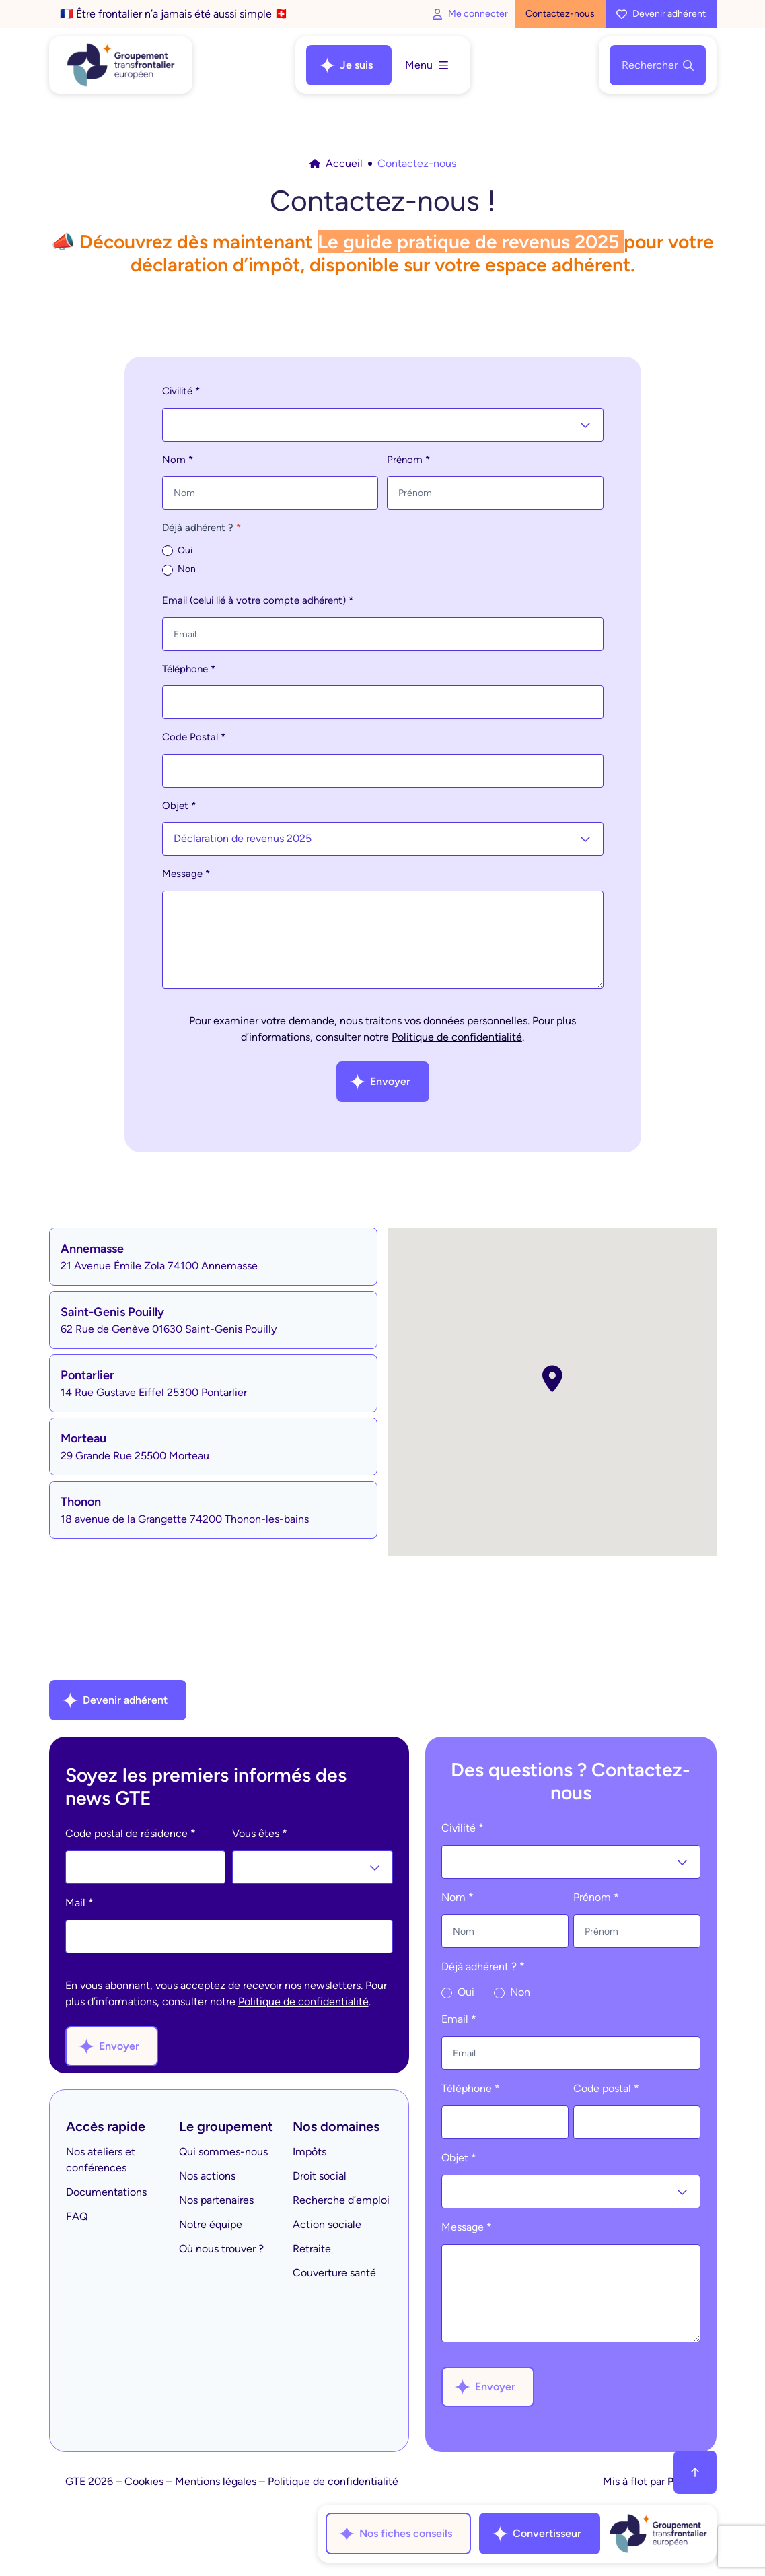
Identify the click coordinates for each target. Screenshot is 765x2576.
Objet (179, 806)
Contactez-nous (560, 14)
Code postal (606, 2088)
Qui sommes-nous (223, 2151)
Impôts (309, 2151)
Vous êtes (259, 1833)
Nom (177, 460)
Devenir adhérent (661, 14)
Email (458, 2019)
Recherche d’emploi (341, 2200)
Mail (79, 1902)
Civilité (181, 391)
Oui (177, 551)
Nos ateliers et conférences (100, 2159)
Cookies (143, 2481)
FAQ (76, 2216)
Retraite (312, 2248)
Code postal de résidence (130, 1833)
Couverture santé (334, 2272)
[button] (552, 1378)
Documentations (106, 2192)
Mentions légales (215, 2481)
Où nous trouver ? (221, 2248)
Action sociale (327, 2224)
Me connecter (470, 14)
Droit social (320, 2175)
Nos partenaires (216, 2200)
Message (186, 874)
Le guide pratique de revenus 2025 (468, 241)
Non (179, 569)
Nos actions (207, 2175)
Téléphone (188, 669)
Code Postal (193, 737)
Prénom (408, 460)
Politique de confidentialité (457, 1037)
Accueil (336, 163)
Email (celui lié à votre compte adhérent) (257, 600)
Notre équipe (210, 2224)
